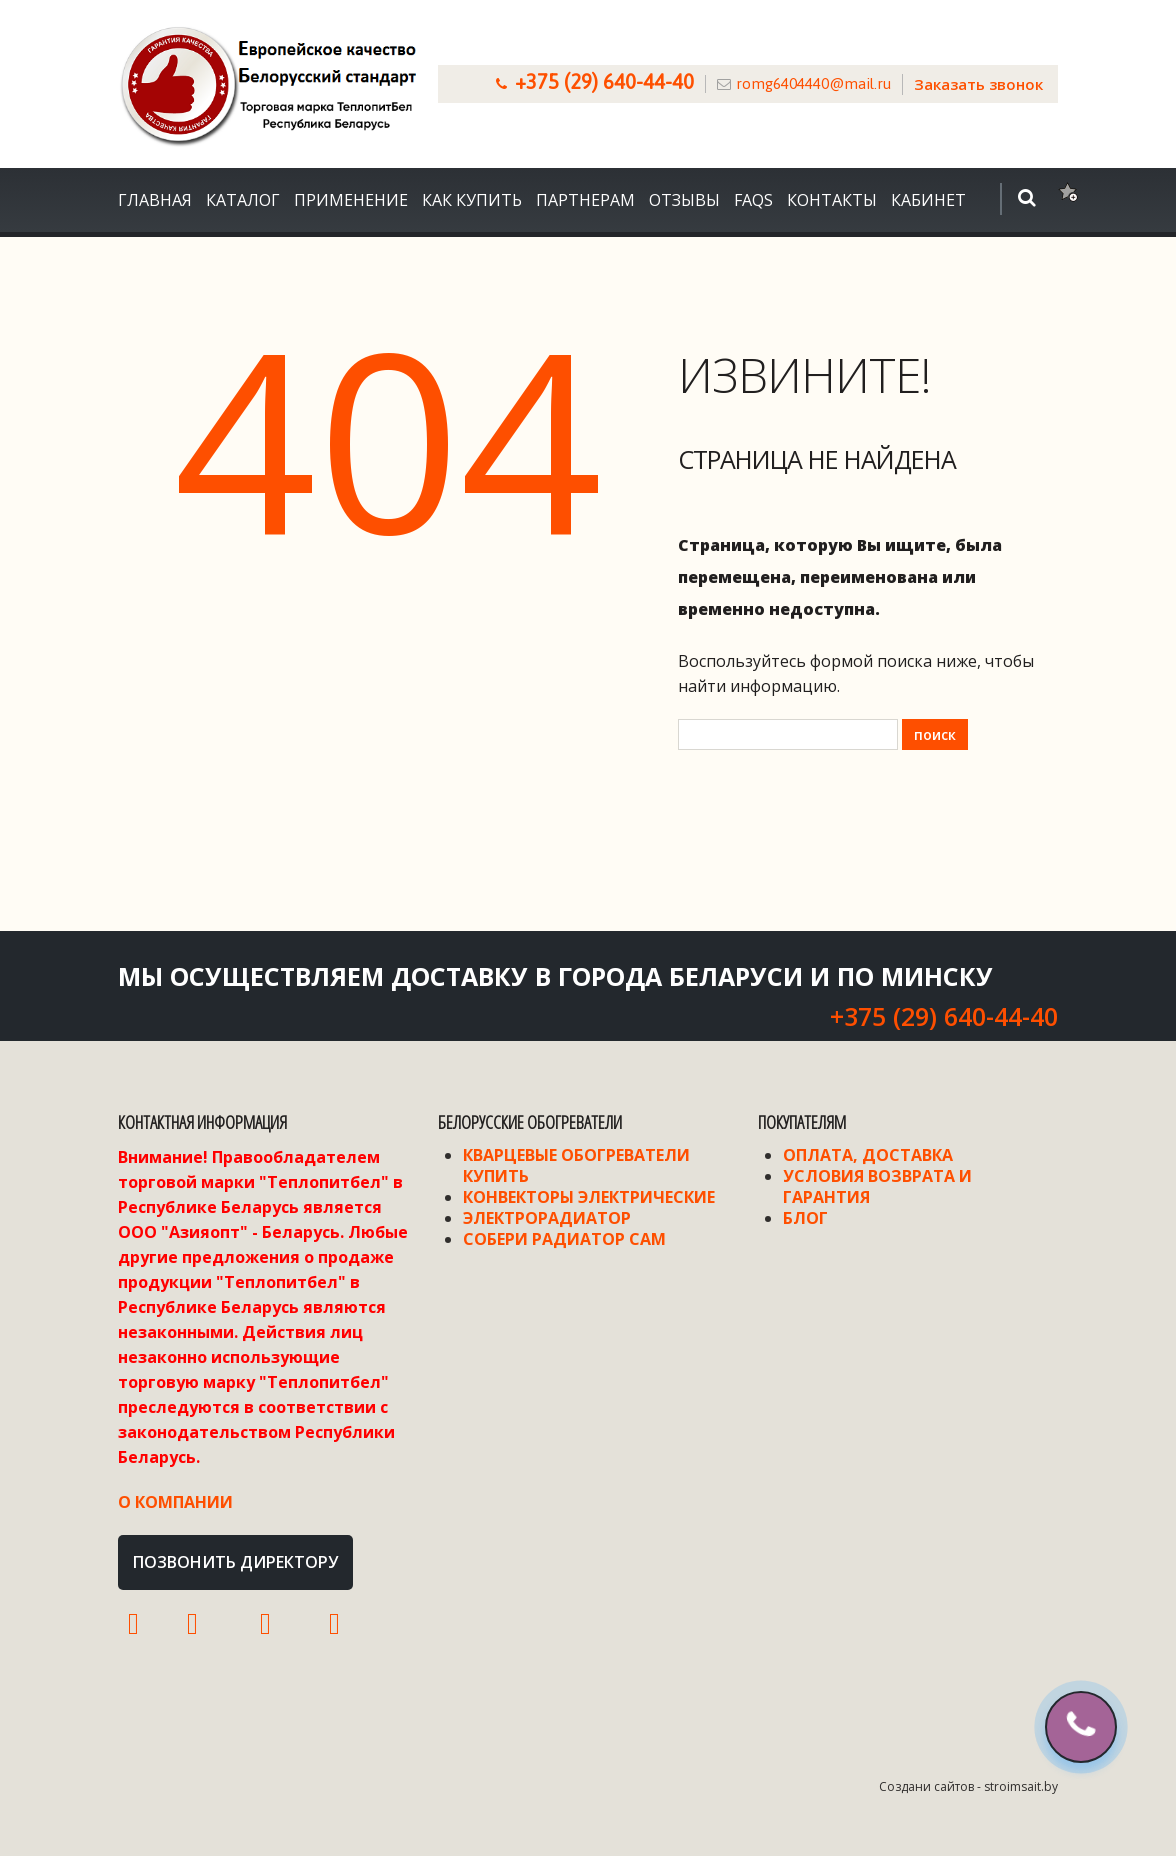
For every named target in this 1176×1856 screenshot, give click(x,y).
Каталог (243, 200)
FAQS (753, 200)
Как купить (472, 200)
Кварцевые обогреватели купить (576, 1165)
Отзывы (684, 200)
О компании (175, 1502)
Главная (155, 200)
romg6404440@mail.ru (813, 83)
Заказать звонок (978, 84)
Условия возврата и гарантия (877, 1186)
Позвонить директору (235, 1562)
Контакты (832, 200)
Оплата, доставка (868, 1155)
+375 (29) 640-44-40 (604, 81)
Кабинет (928, 200)
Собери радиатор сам (564, 1239)
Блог (805, 1218)
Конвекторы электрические (589, 1197)
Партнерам (585, 200)
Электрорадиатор (547, 1218)
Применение (351, 200)
